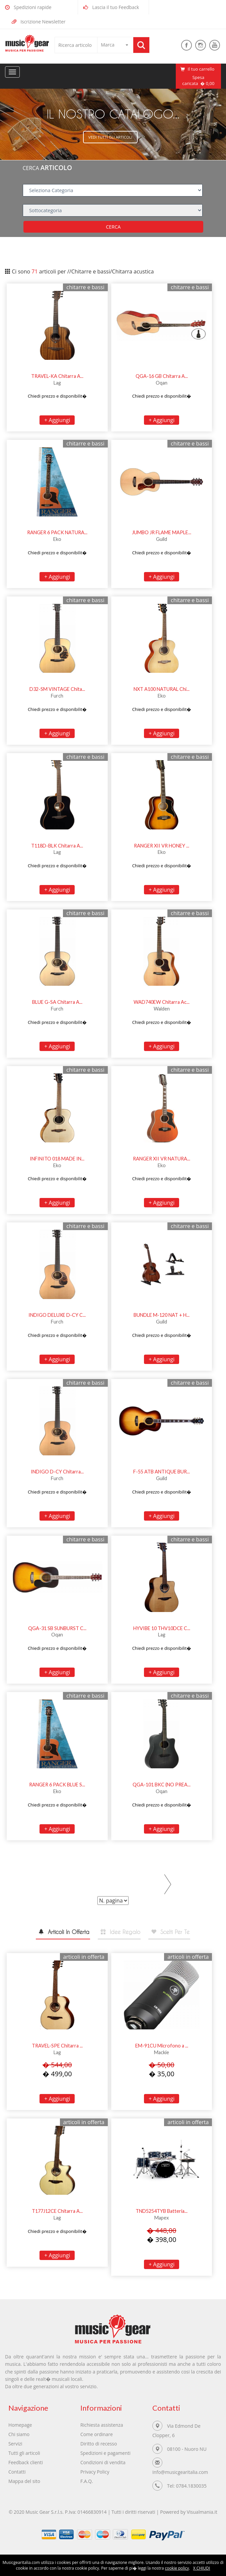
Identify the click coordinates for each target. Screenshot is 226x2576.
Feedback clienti (25, 2465)
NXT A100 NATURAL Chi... (162, 690)
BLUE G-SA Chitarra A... (57, 1002)
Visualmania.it (203, 2515)
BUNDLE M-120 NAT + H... (161, 1316)
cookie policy (177, 2568)
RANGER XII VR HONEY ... (161, 846)
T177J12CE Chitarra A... (57, 2214)
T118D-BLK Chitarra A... (57, 846)
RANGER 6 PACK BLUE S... (57, 1785)
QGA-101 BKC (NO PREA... (161, 1785)
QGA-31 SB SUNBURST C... (57, 1629)
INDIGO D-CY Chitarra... (57, 1472)
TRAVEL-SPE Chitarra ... (57, 2048)
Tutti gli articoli (24, 2455)
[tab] (56, 1935)
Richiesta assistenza (102, 2427)
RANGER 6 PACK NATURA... (57, 533)
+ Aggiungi (57, 421)
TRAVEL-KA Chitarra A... (57, 377)
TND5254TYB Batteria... (161, 2214)
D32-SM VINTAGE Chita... (57, 690)
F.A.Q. (86, 2483)
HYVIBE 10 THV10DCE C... (161, 1629)
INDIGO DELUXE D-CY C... (57, 1316)
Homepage (20, 2427)
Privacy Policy (94, 2474)
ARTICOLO (56, 167)
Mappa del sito (24, 2483)
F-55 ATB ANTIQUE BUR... (162, 1472)
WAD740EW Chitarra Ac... (162, 1002)
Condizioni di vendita (103, 2465)
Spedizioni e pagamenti (105, 2455)
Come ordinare (96, 2436)
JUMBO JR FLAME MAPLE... (162, 533)
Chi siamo (19, 2436)
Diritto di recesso (99, 2446)
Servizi (15, 2446)
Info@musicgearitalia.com (180, 2474)
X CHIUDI (201, 2568)
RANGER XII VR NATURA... (161, 1159)
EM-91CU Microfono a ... (162, 2048)
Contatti (17, 2474)
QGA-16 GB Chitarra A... (161, 377)
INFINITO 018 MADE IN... (57, 1159)
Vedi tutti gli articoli (110, 137)
